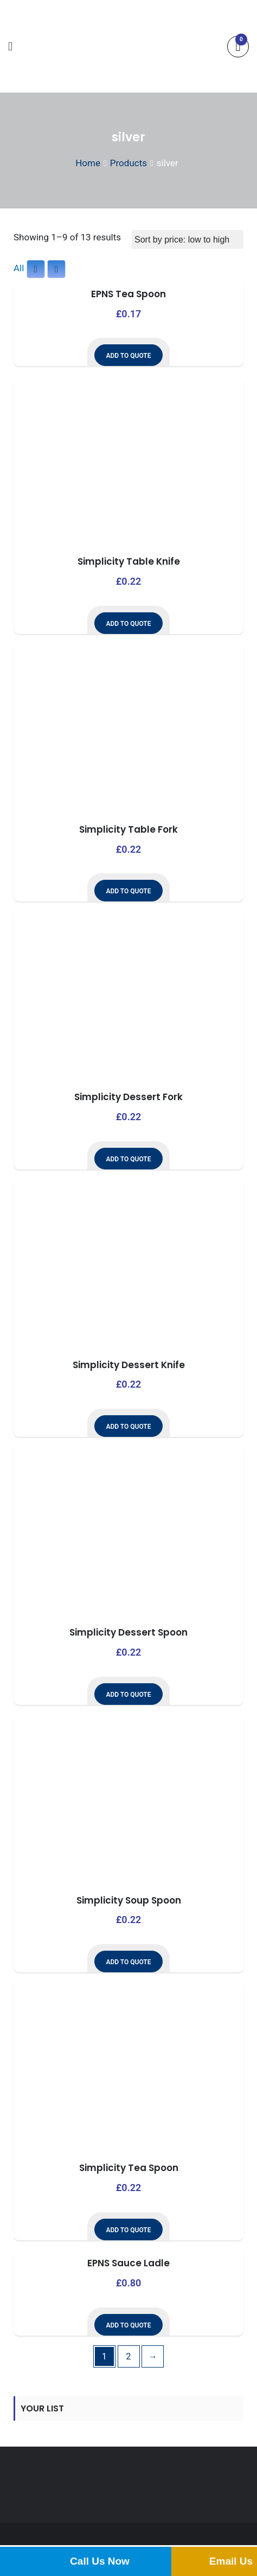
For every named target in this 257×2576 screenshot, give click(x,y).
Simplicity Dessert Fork (128, 1096)
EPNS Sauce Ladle (128, 2263)
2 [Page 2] (128, 2356)
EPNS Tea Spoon (128, 293)
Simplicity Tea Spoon (128, 2167)
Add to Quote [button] (128, 355)
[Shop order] (187, 239)
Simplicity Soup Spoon (128, 1900)
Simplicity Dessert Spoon (128, 1632)
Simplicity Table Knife (129, 561)
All (19, 268)
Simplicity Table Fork (128, 829)
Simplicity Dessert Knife (129, 1364)
